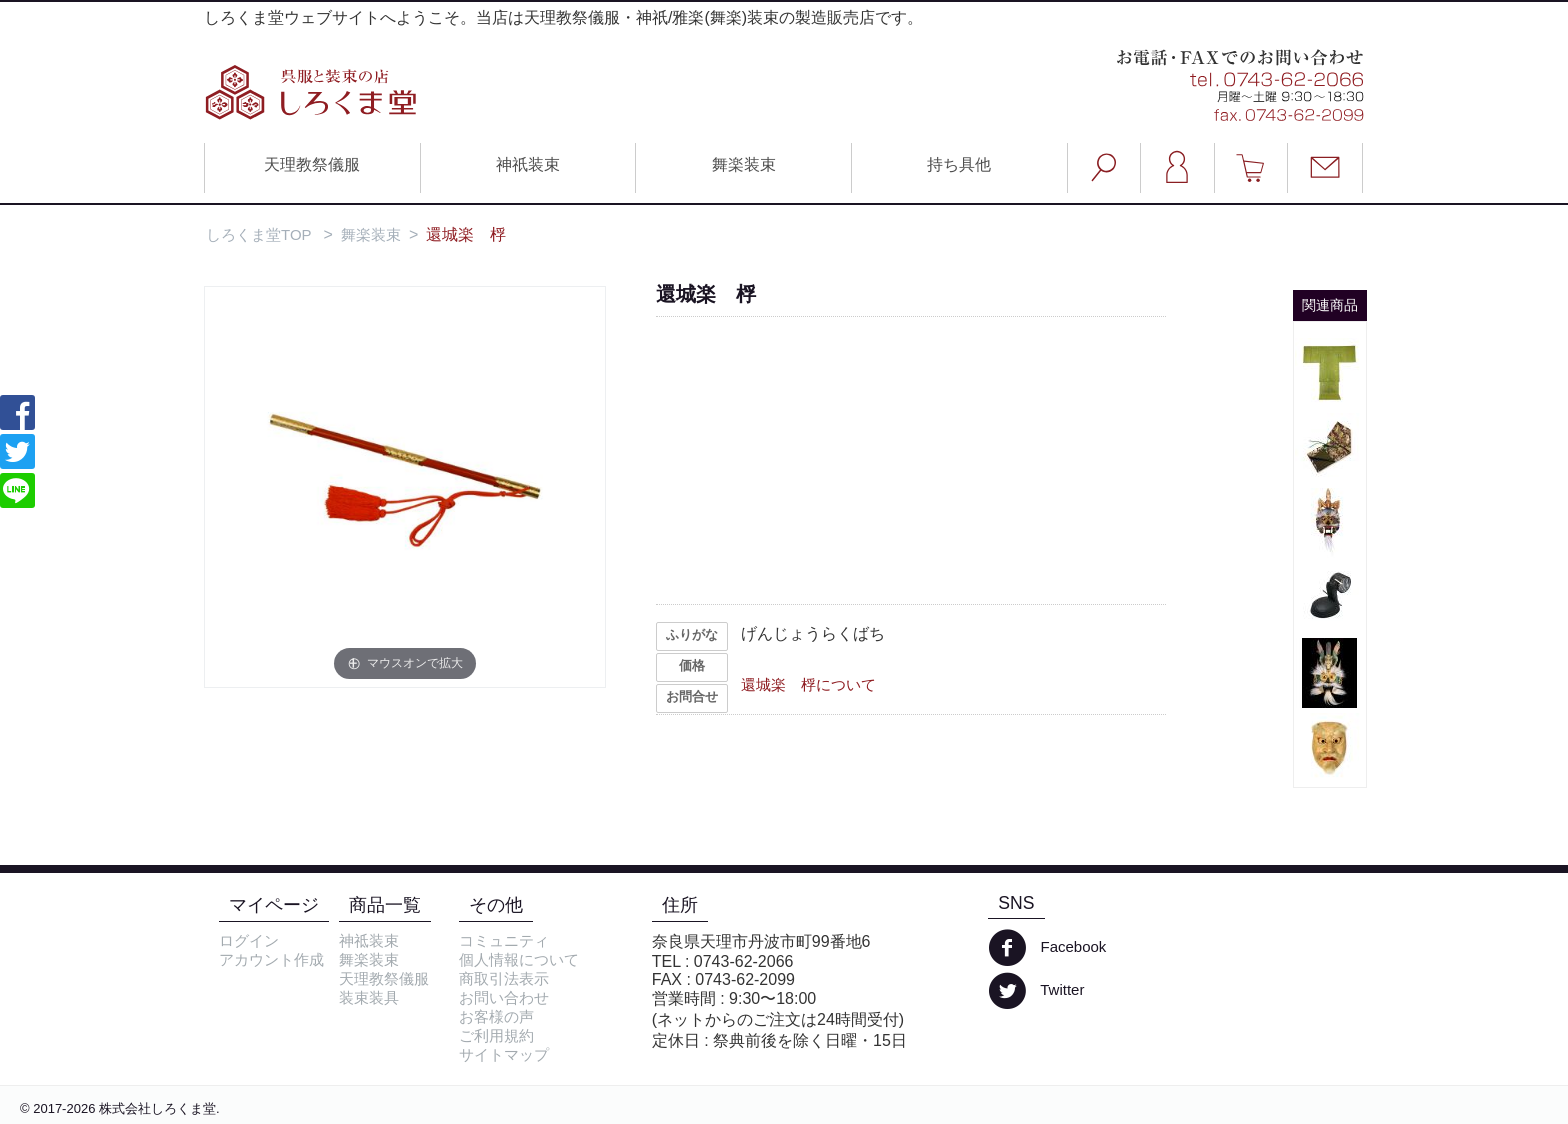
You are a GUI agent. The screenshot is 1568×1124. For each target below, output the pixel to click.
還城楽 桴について (808, 684)
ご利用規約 (496, 1035)
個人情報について (519, 959)
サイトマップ (504, 1054)
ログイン (249, 940)
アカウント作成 (271, 959)
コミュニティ (504, 940)
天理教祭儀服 (312, 164)
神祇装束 (528, 164)
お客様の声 (496, 1016)
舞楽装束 (744, 164)
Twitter (1036, 991)
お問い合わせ (504, 997)
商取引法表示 (504, 978)
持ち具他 (959, 164)
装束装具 (369, 997)
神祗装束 (369, 940)
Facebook (1047, 948)
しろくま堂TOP (259, 234)
